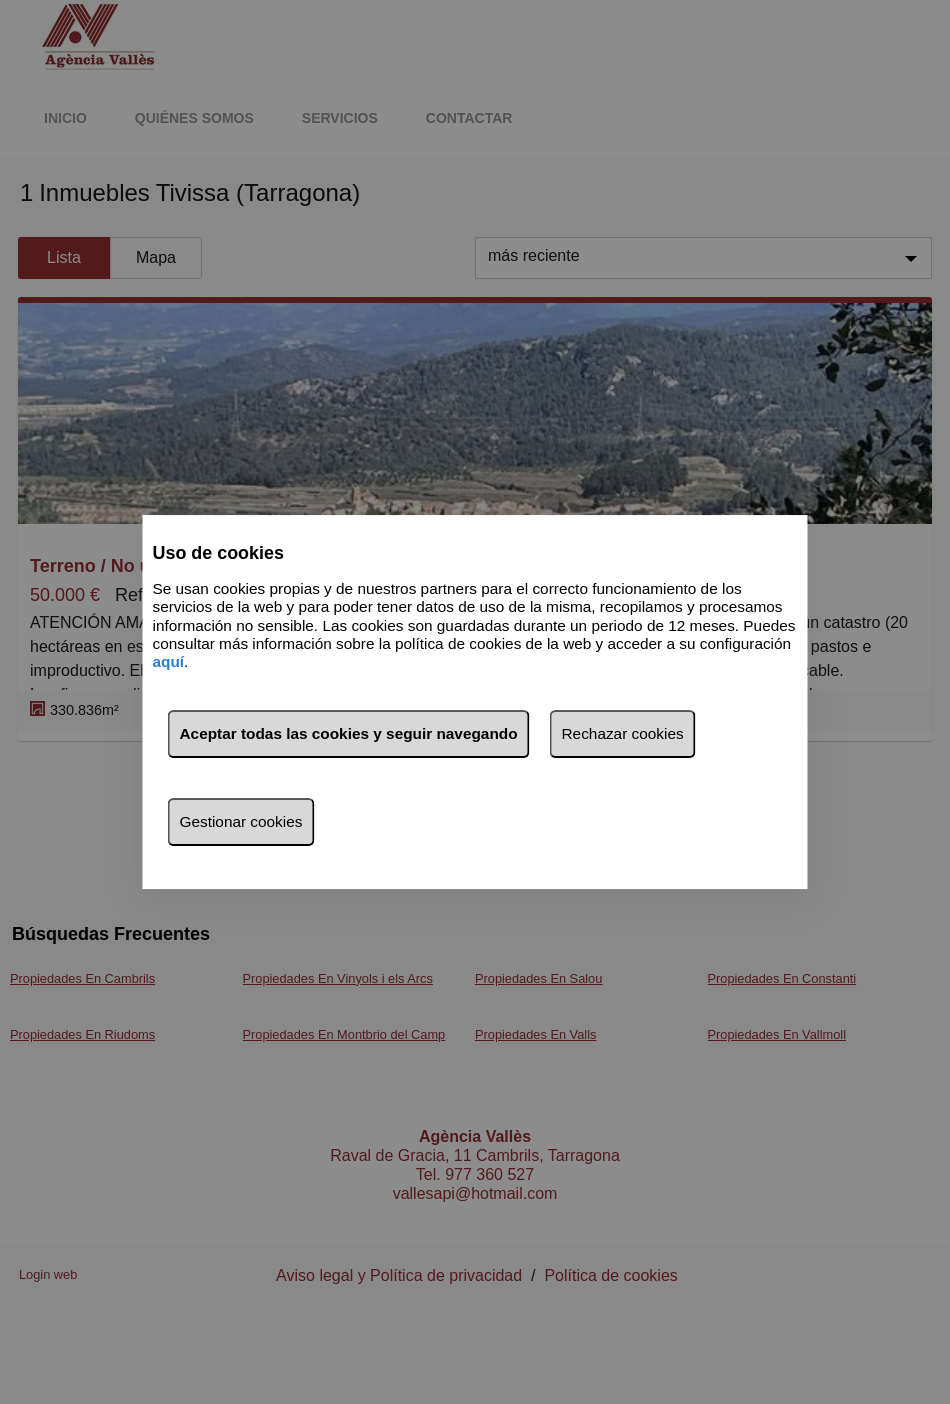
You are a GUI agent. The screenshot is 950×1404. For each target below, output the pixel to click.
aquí (169, 662)
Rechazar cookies (623, 733)
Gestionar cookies (241, 821)
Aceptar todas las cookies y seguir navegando (349, 733)
